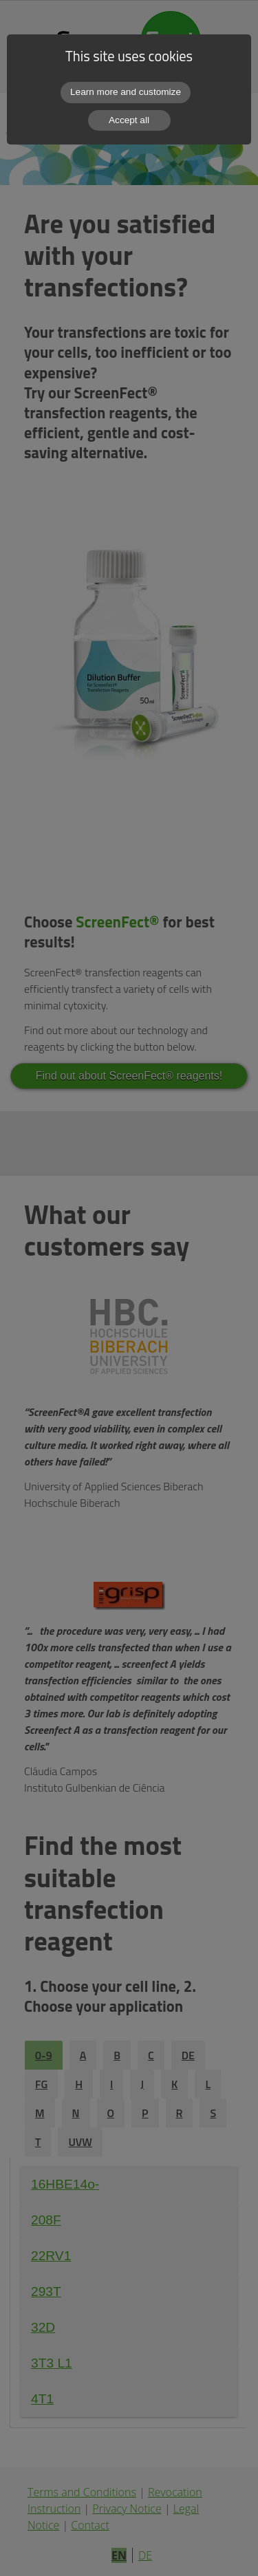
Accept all (129, 120)
